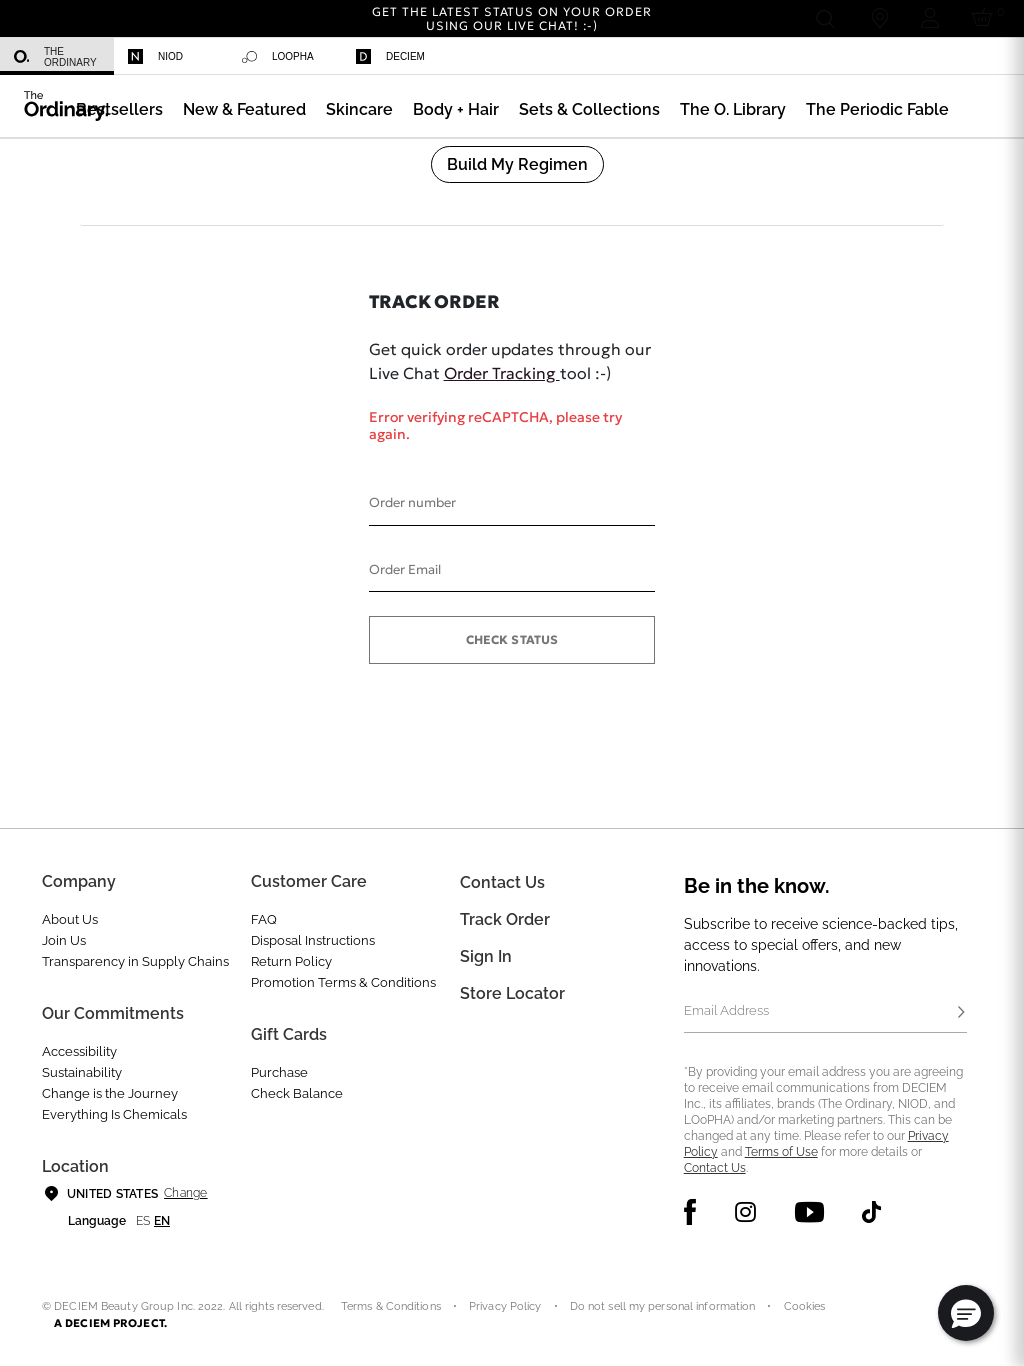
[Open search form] (824, 18)
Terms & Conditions (391, 1306)
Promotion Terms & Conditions (343, 982)
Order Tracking (502, 373)
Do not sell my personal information (663, 1306)
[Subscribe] (961, 1013)
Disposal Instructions (313, 940)
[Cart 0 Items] (985, 18)
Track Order (505, 919)
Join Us (64, 940)
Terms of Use (781, 1152)
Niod (155, 56)
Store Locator (512, 993)
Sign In (486, 956)
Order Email (405, 569)
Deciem (390, 56)
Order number (412, 502)
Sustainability (82, 1072)
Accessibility (79, 1051)
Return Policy (291, 961)
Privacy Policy (505, 1306)
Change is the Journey (110, 1093)
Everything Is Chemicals (114, 1114)
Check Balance (297, 1093)
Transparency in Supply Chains (135, 961)
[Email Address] (825, 1013)
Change (185, 1193)
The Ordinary (55, 57)
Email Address (726, 1010)
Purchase (279, 1072)
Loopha (278, 57)
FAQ (264, 919)
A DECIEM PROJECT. (110, 1323)
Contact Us (715, 1168)
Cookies (805, 1306)
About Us (70, 919)
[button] (244, 109)
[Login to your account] (930, 18)
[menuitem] (57, 56)
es (143, 1221)
